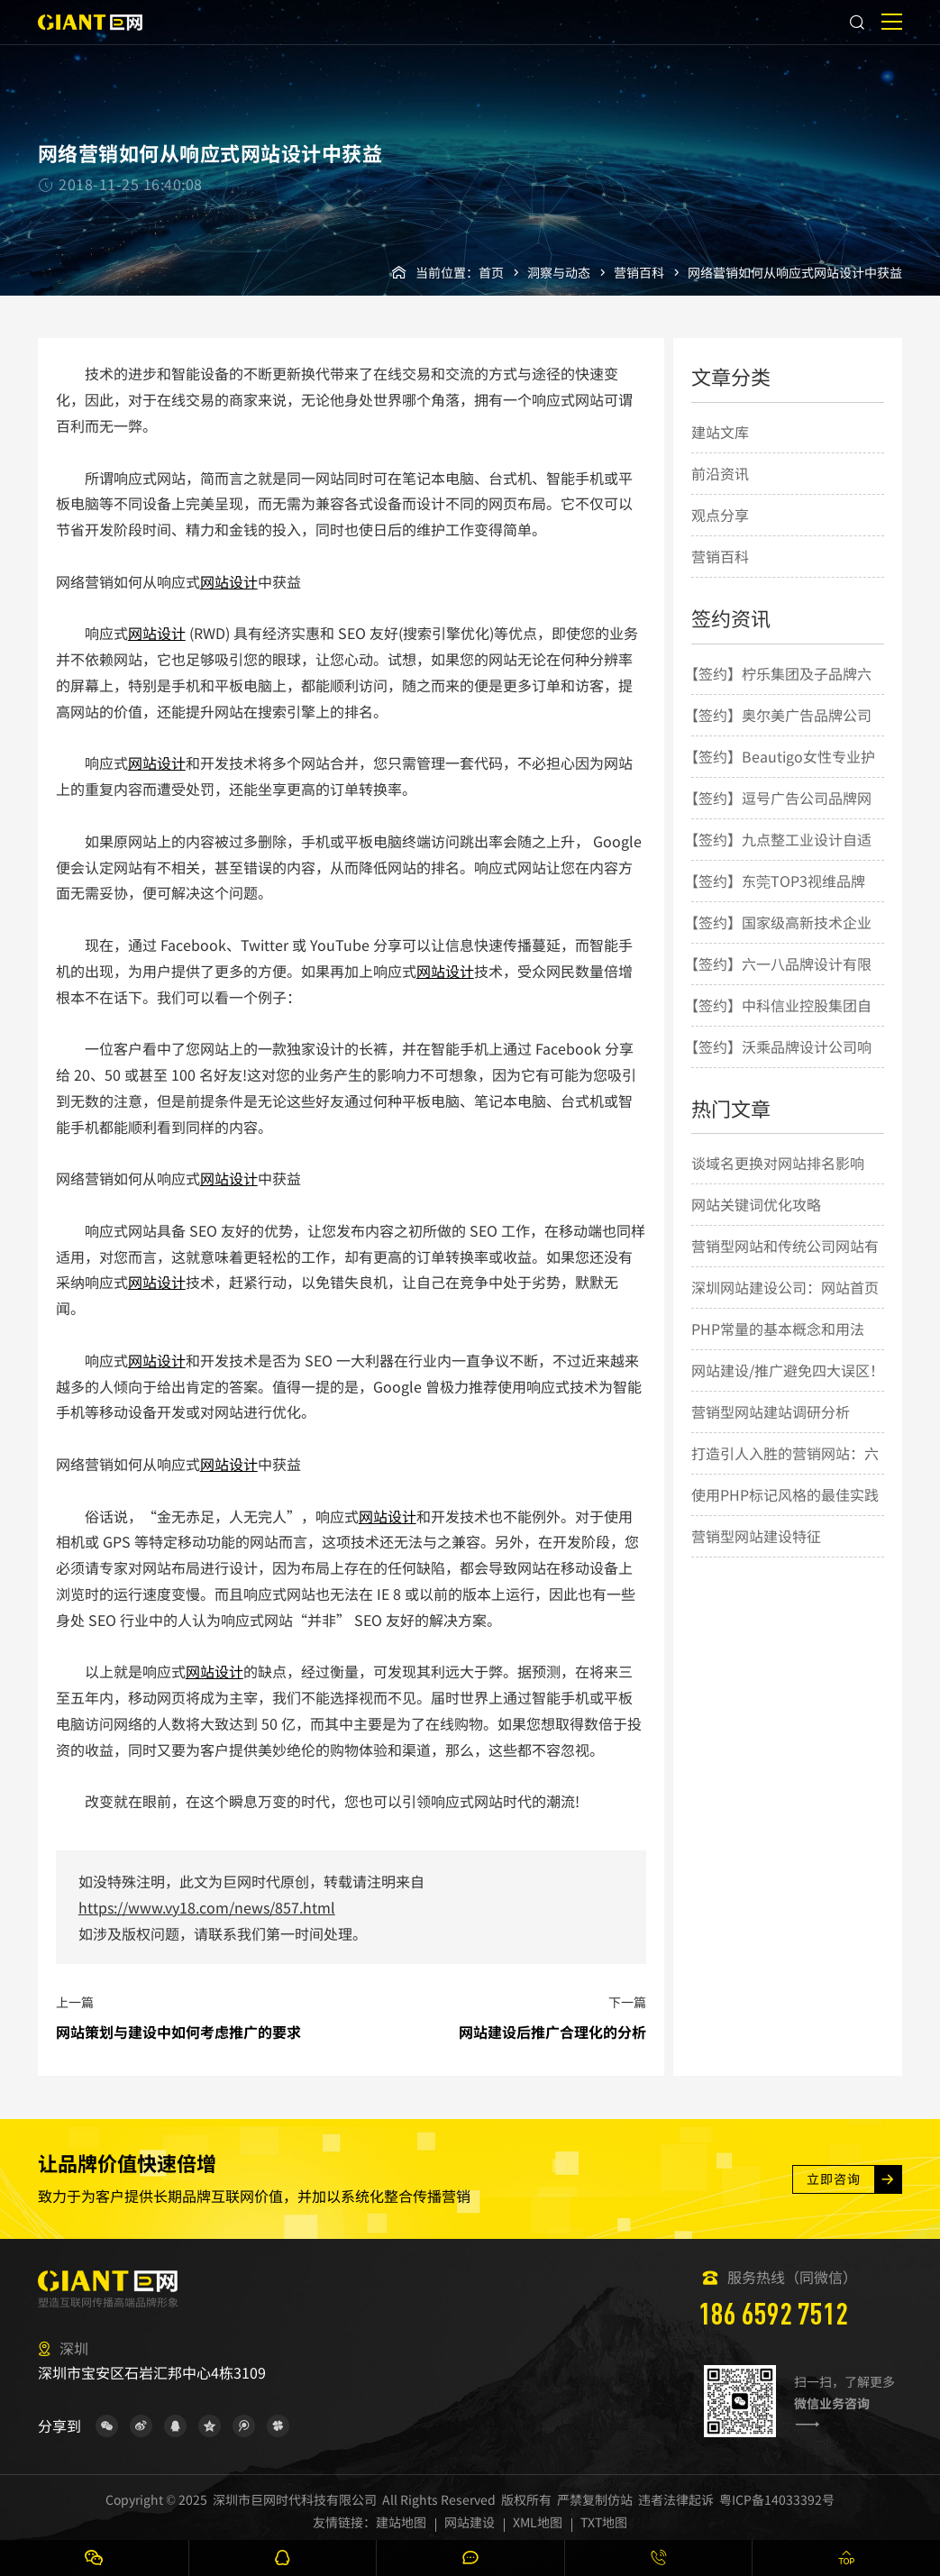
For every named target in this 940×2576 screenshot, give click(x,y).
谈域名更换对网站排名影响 (777, 1163)
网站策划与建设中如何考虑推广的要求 (178, 2031)
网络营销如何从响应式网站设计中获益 (795, 272)
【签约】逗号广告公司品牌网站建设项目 (778, 817)
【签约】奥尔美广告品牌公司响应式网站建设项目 (778, 734)
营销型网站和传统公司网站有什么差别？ (785, 1265)
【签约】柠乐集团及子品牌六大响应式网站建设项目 (778, 693)
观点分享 (720, 514)
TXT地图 (603, 2522)
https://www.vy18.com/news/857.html (206, 1907)
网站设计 (229, 581)
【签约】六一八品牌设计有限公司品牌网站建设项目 (778, 983)
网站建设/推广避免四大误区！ (787, 1370)
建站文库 (720, 432)
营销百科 (639, 272)
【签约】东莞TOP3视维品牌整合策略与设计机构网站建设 (778, 900)
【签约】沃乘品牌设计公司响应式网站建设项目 (778, 1066)
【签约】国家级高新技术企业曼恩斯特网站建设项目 (778, 942)
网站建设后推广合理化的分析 (552, 2031)
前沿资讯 (720, 473)
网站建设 (469, 2522)
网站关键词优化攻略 (756, 1204)
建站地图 (401, 2522)
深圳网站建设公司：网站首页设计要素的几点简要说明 (785, 1307)
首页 (491, 272)
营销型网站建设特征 (756, 1536)
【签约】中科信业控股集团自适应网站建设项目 (778, 1024)
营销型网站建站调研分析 (770, 1411)
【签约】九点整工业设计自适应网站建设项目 (778, 859)
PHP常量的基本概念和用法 (777, 1328)
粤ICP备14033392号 (777, 2499)
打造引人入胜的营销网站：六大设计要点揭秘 (785, 1472)
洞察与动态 (558, 272)
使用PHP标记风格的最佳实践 (785, 1494)
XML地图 (537, 2522)
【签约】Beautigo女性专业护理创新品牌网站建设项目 (779, 776)
